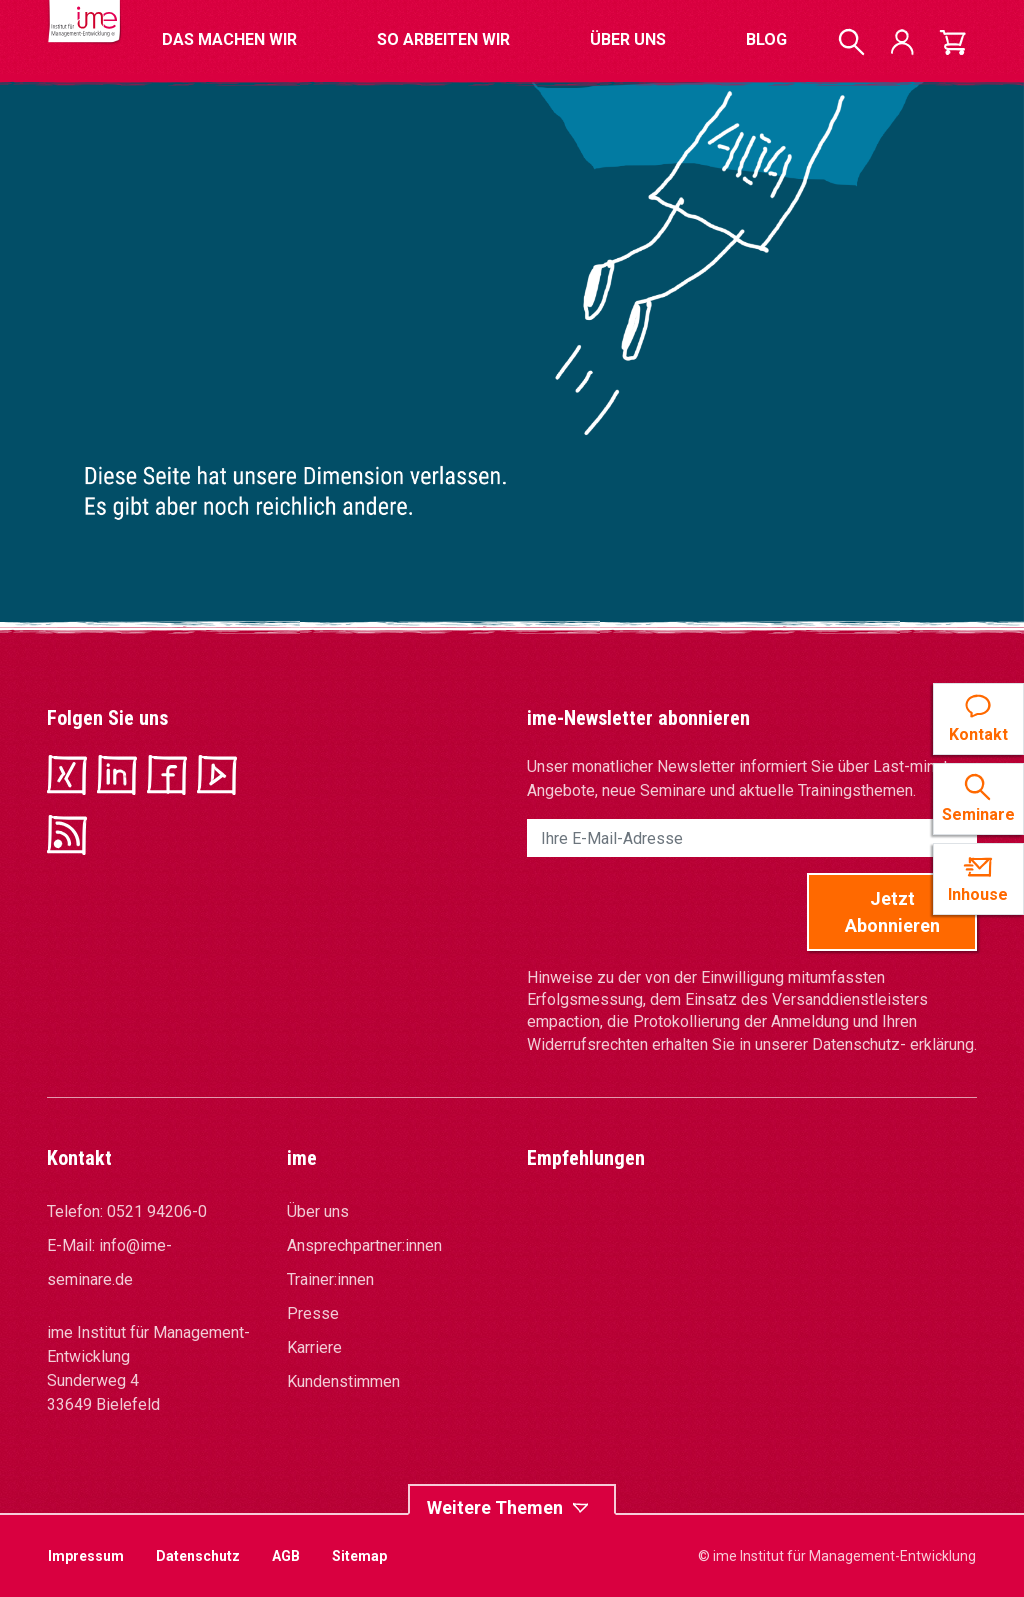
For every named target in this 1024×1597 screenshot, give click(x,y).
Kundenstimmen (343, 1381)
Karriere (314, 1347)
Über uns (318, 1211)
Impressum (86, 1556)
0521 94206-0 (157, 1211)
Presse (313, 1313)
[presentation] (679, 912)
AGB (286, 1556)
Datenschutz (198, 1556)
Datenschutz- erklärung (893, 1044)
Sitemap (359, 1556)
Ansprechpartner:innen (364, 1245)
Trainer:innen (330, 1279)
